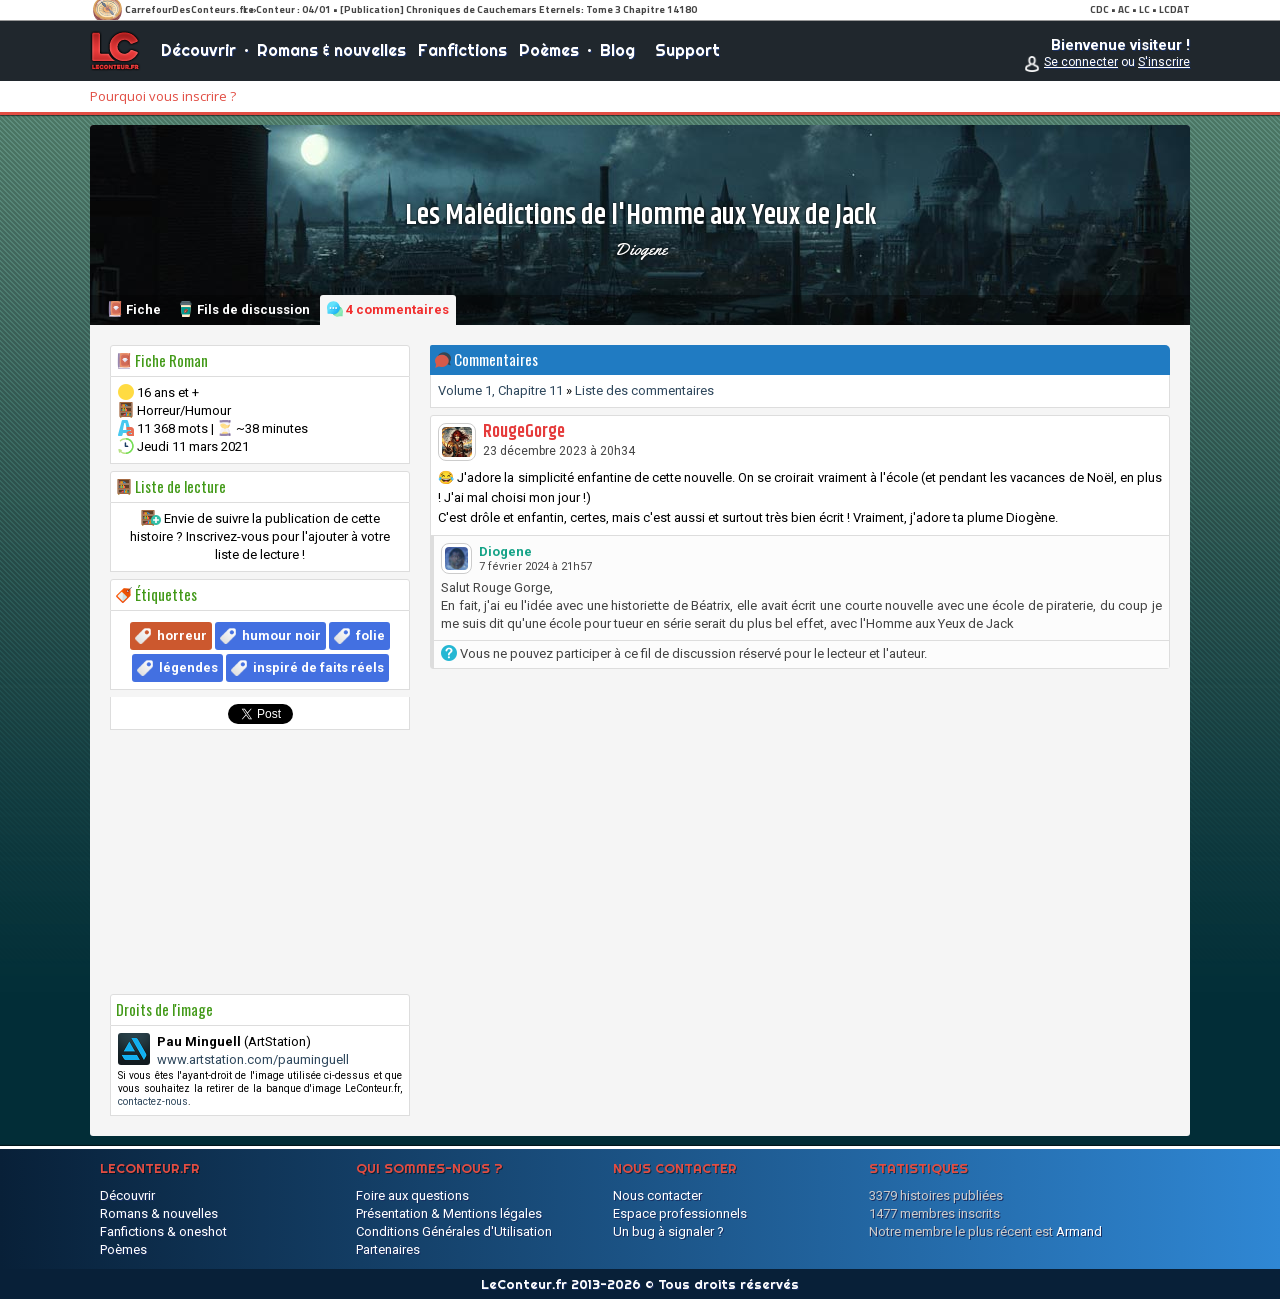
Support (687, 50)
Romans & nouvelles (331, 50)
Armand (1079, 1231)
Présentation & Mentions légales (449, 1213)
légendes (188, 667)
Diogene (640, 249)
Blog (617, 50)
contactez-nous (153, 1101)
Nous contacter (657, 1195)
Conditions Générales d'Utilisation (454, 1231)
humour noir (281, 635)
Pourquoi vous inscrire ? (163, 96)
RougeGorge (524, 432)
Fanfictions (462, 50)
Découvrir (198, 50)
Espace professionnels (680, 1213)
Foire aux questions (412, 1195)
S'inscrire (1164, 62)
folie (370, 635)
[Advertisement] (260, 862)
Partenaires (388, 1249)
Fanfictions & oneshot (163, 1231)
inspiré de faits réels (318, 667)
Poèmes (549, 50)
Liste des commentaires (644, 390)
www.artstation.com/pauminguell (253, 1059)
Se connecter (1081, 62)
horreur (182, 635)
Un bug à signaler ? (668, 1231)
